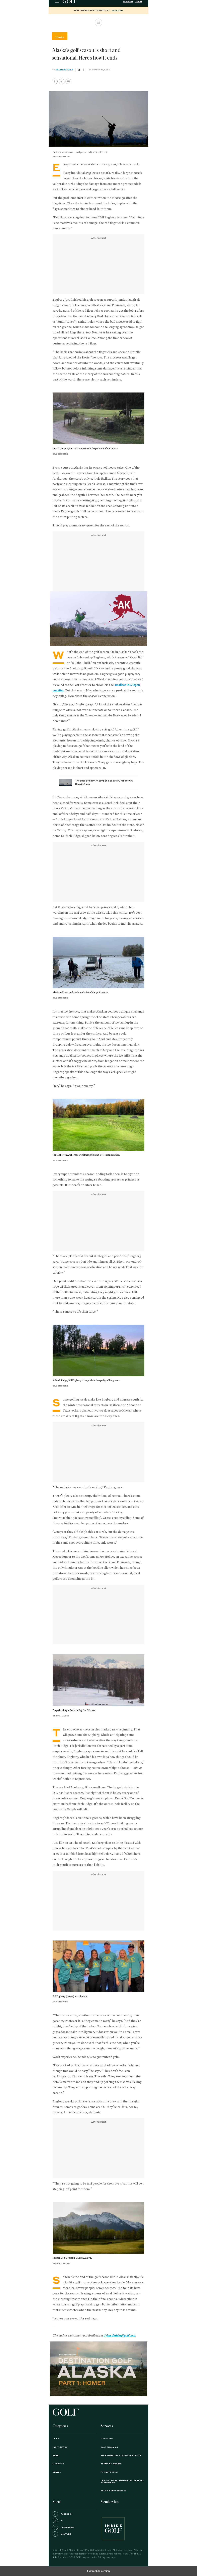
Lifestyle (59, 2464)
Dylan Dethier (64, 70)
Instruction (60, 2447)
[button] (61, 81)
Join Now (128, 1)
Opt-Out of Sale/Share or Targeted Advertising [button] (122, 2481)
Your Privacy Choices (113, 2491)
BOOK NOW (117, 10)
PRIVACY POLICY (109, 2472)
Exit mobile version (98, 2571)
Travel (57, 2472)
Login (138, 1)
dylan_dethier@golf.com (119, 2335)
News (56, 2439)
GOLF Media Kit (109, 2447)
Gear (55, 2455)
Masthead (107, 2439)
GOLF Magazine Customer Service (121, 2455)
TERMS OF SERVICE (111, 2464)
